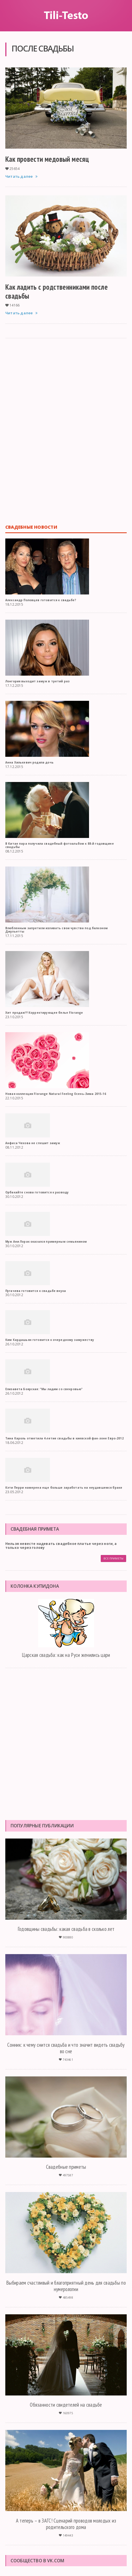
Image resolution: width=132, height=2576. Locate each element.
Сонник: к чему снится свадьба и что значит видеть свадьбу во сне (65, 2048)
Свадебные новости (31, 527)
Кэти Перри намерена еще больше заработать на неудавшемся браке (63, 1488)
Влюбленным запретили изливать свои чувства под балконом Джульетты (56, 929)
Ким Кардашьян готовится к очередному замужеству (49, 1340)
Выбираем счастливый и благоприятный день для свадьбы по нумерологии (66, 2285)
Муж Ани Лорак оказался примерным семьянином (46, 1241)
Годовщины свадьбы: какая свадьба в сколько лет (66, 1928)
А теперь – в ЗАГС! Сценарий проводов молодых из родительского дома (66, 2523)
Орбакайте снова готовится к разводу (37, 1192)
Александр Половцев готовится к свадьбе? (40, 600)
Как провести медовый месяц (47, 159)
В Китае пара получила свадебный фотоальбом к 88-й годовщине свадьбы (59, 845)
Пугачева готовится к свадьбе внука (35, 1291)
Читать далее (21, 176)
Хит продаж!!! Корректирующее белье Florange (44, 1013)
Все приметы (113, 1558)
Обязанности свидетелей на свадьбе (66, 2404)
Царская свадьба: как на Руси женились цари (66, 1654)
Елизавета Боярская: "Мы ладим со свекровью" (44, 1389)
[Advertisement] (66, 431)
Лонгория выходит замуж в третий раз (37, 681)
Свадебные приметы (66, 2166)
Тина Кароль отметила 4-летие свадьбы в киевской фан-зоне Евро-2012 (64, 1438)
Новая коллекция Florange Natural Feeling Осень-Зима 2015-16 (55, 1094)
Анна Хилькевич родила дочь (29, 762)
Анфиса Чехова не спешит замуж (32, 1143)
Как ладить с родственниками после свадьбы (56, 291)
